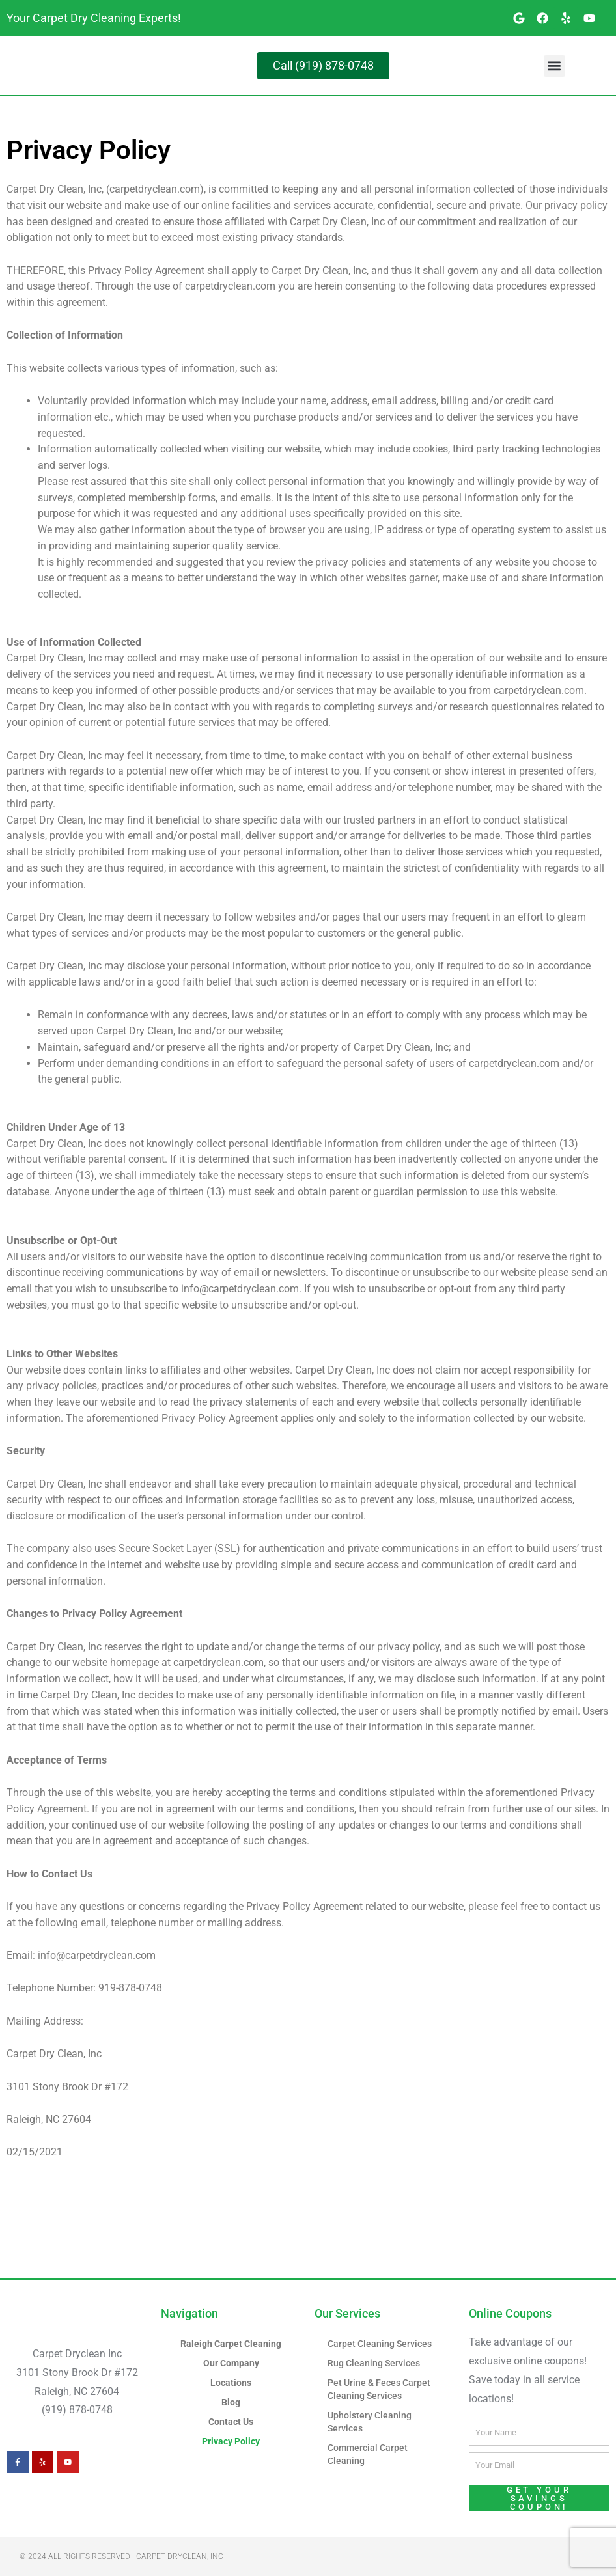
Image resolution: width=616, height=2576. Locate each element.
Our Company (230, 2363)
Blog (231, 2402)
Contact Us (231, 2422)
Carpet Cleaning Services (382, 2343)
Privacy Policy (231, 2441)
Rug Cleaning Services (376, 2363)
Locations (231, 2383)
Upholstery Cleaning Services (371, 2421)
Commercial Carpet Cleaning (370, 2454)
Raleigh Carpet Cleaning (231, 2343)
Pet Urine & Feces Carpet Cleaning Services (382, 2389)
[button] (554, 66)
